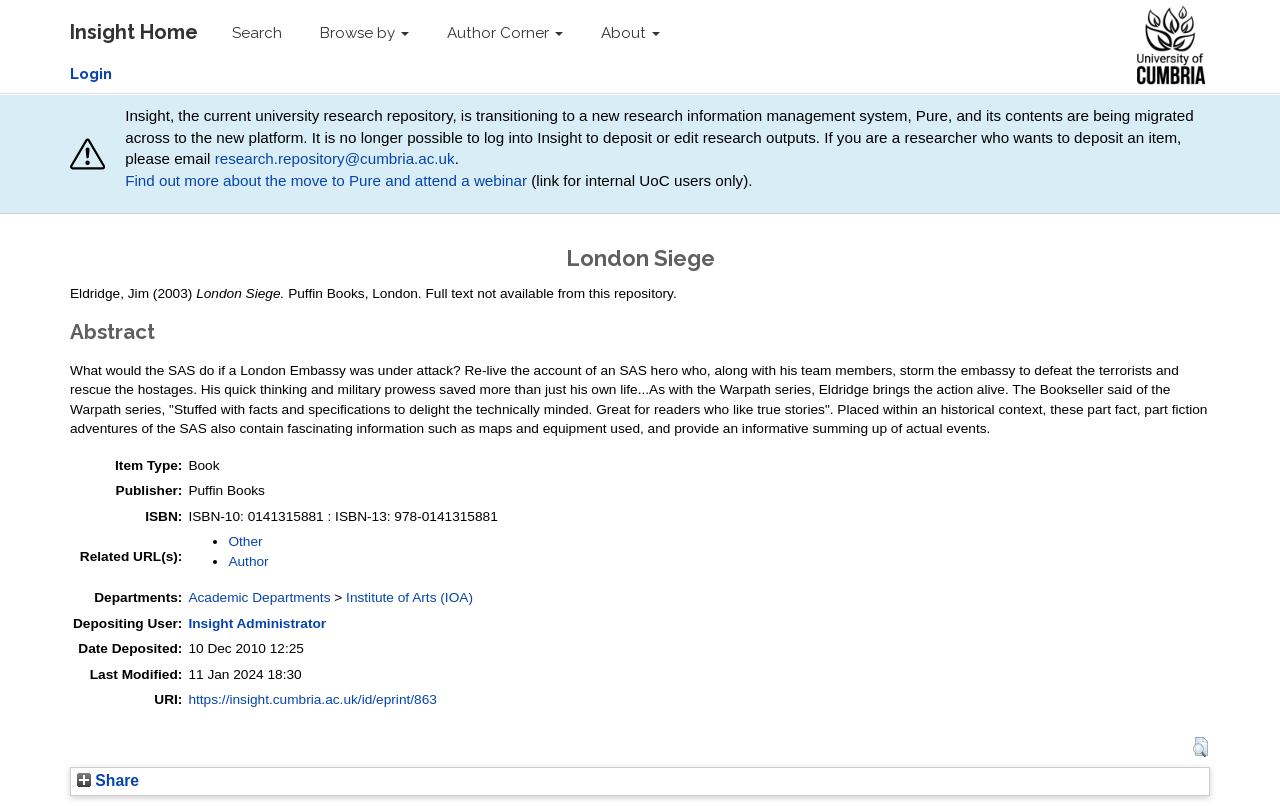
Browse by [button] (364, 33)
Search (257, 33)
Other (245, 541)
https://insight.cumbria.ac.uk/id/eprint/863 (312, 699)
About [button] (630, 33)
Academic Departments (259, 597)
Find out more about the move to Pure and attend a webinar (326, 180)
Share (108, 780)
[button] (1200, 747)
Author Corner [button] (505, 33)
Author (248, 561)
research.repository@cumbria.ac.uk (335, 158)
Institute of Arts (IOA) (409, 597)
